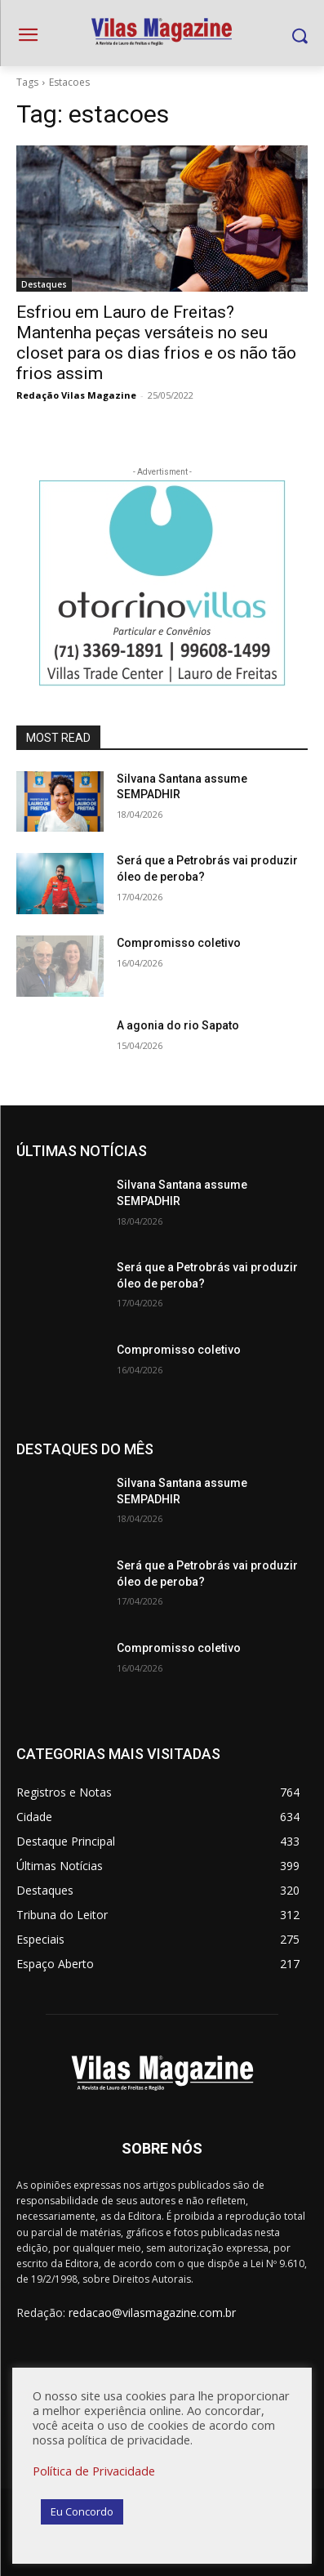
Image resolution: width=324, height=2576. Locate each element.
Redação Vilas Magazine (76, 395)
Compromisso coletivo (179, 942)
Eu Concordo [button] (82, 2511)
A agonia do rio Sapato (178, 1025)
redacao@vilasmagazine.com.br (152, 2312)
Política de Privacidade (94, 2470)
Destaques (44, 284)
